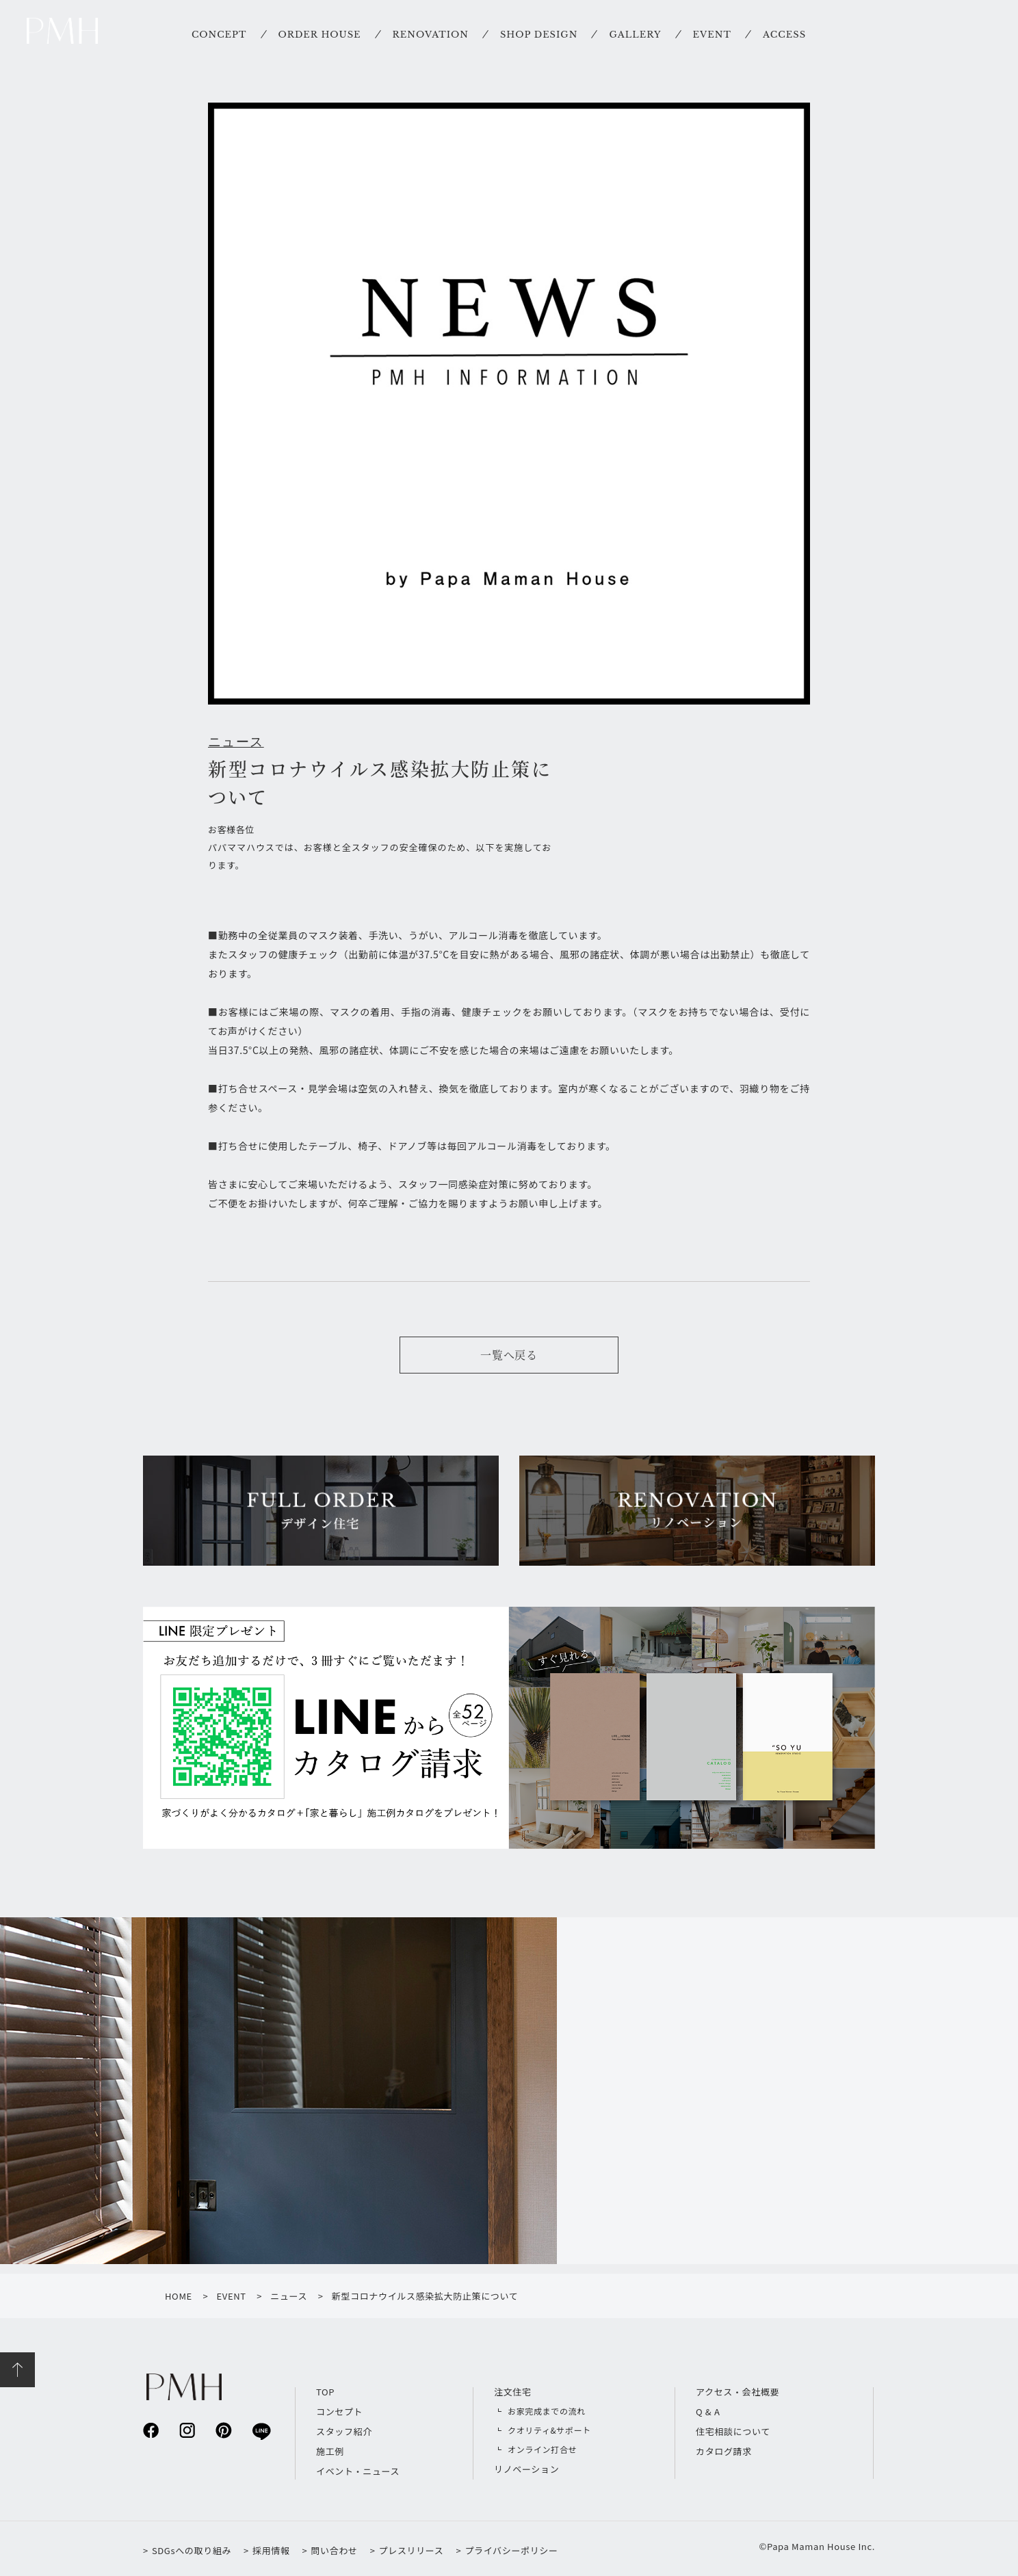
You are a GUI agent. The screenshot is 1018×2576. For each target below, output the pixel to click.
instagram (187, 2430)
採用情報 (271, 2550)
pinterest (223, 2430)
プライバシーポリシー (511, 2550)
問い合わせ (334, 2550)
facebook (151, 2430)
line (260, 2431)
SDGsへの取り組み (191, 2550)
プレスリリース (411, 2550)
